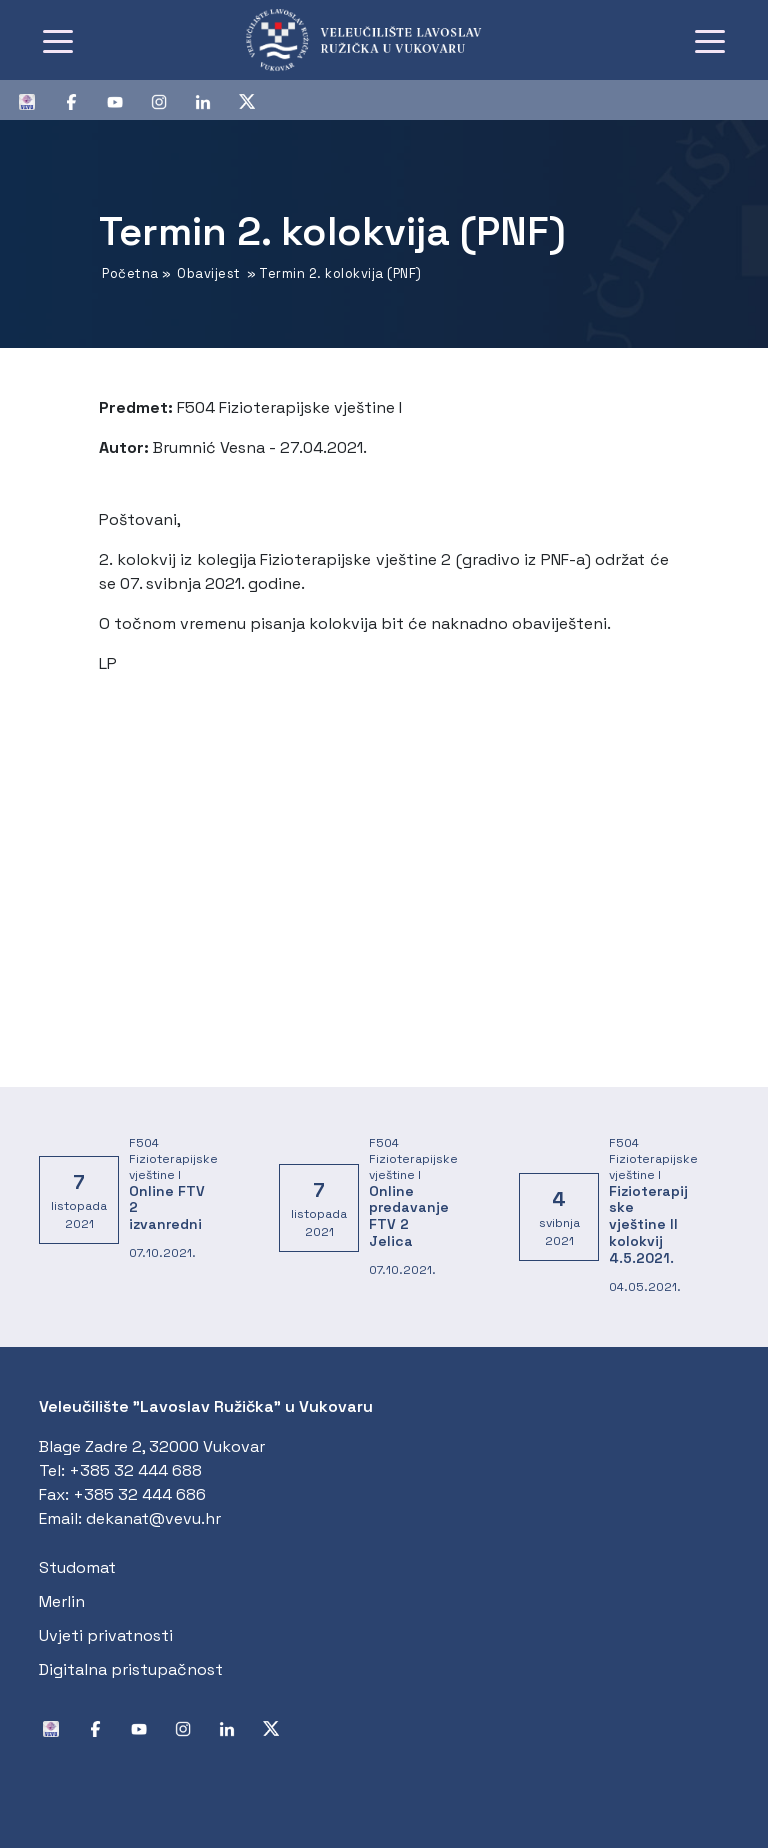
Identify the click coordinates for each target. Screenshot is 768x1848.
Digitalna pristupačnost (131, 1669)
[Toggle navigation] (58, 40)
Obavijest (209, 273)
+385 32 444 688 (135, 1470)
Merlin (62, 1601)
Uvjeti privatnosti (106, 1635)
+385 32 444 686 (139, 1494)
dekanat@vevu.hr (153, 1518)
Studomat (77, 1567)
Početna (130, 273)
